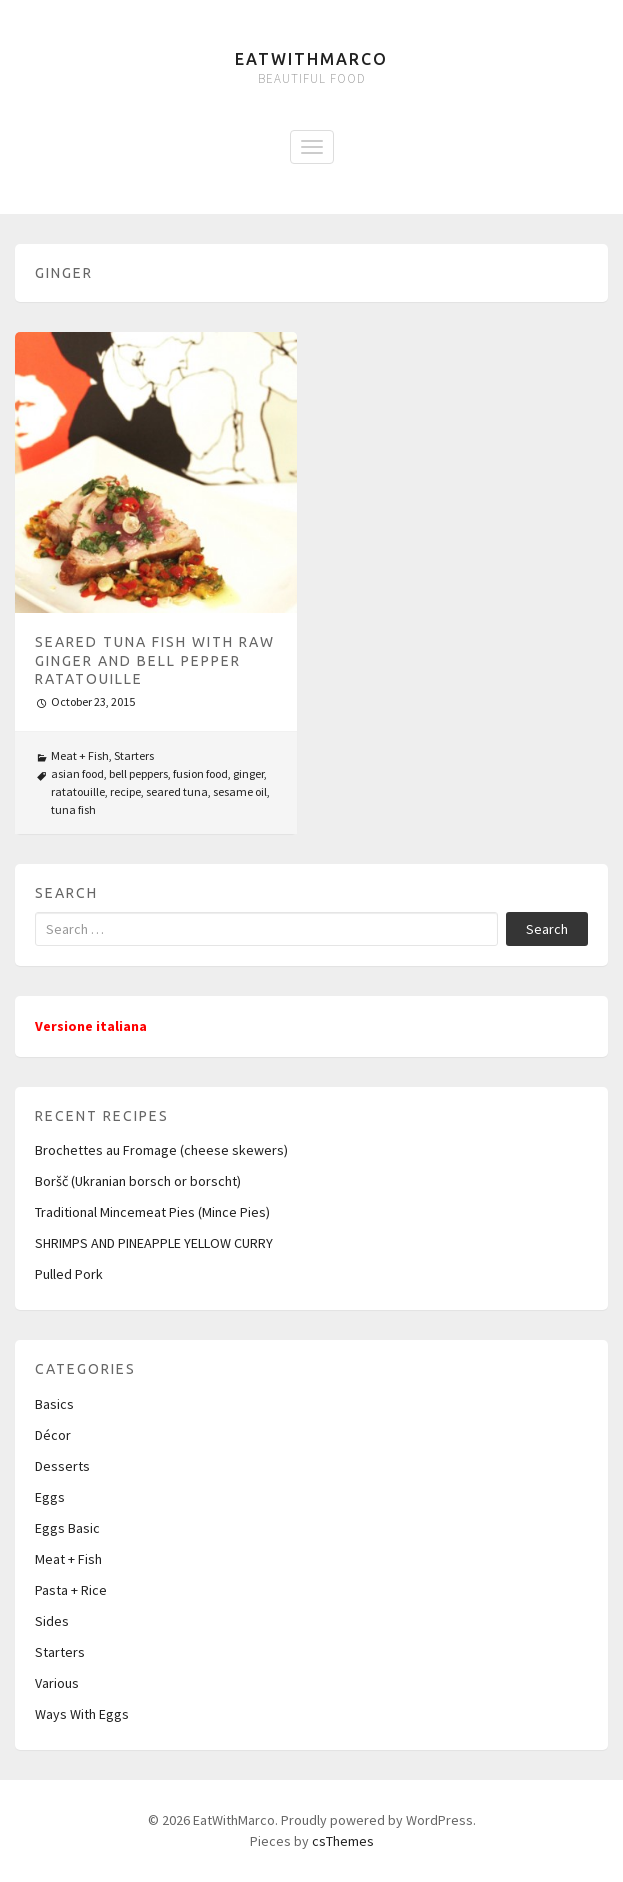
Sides (52, 1621)
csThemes (343, 1841)
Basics (54, 1404)
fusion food (200, 773)
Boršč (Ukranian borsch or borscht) (138, 1181)
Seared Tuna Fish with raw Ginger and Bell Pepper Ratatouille (155, 660)
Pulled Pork (69, 1274)
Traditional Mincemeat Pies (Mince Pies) (152, 1212)
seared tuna (177, 791)
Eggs (50, 1497)
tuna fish (73, 809)
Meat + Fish (80, 755)
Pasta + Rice (71, 1590)
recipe (125, 791)
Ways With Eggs (82, 1714)
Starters (134, 755)
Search (547, 929)
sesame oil (240, 791)
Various (57, 1683)
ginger (248, 773)
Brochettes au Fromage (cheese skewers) (161, 1150)
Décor (53, 1435)
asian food (77, 773)
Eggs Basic (67, 1528)
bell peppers (138, 773)
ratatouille (78, 791)
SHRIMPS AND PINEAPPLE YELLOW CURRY (154, 1243)
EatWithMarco (311, 59)
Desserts (62, 1466)
